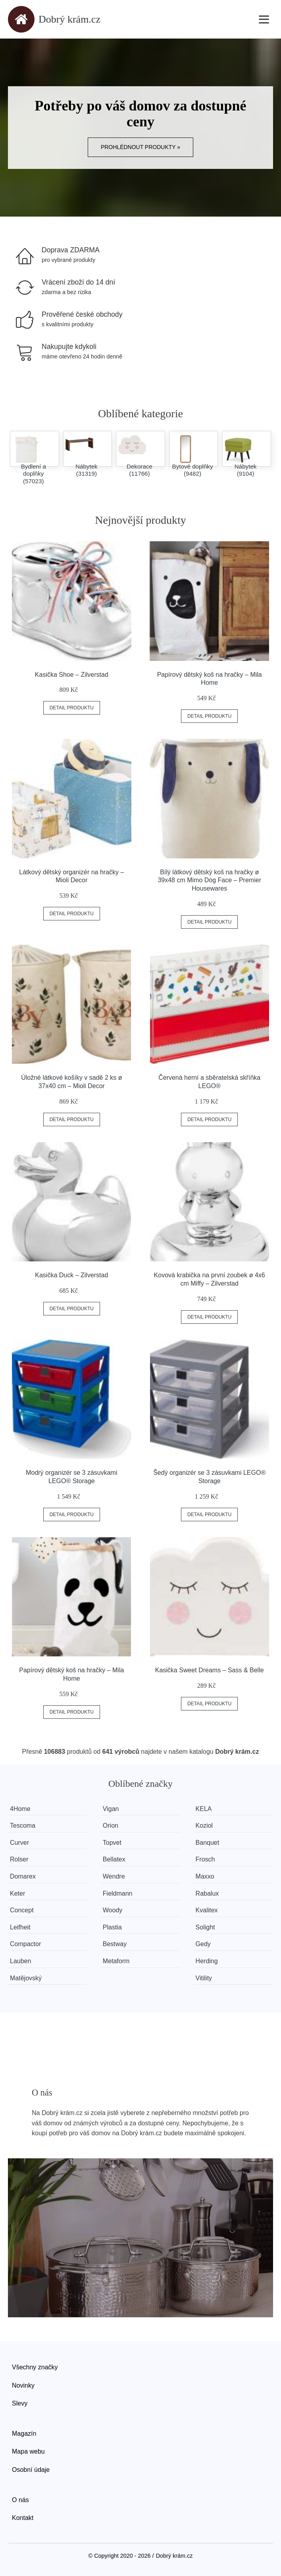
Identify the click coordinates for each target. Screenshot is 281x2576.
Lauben (20, 1961)
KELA (204, 1808)
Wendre (114, 1876)
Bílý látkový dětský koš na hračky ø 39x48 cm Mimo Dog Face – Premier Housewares (209, 880)
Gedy (203, 1944)
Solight (205, 1927)
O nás (20, 2500)
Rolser (19, 1859)
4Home (20, 1808)
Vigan (111, 1808)
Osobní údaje (31, 2469)
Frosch (205, 1859)
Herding (207, 1961)
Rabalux (207, 1893)
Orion (110, 1825)
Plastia (112, 1927)
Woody (113, 1910)
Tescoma (22, 1825)
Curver (19, 1842)
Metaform (116, 1961)
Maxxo (205, 1876)
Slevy (19, 2403)
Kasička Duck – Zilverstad (71, 1275)
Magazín (24, 2433)
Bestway (115, 1944)
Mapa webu (28, 2451)
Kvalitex (207, 1910)
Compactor (25, 1944)
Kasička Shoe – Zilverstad (71, 674)
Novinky (23, 2385)
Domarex (23, 1876)
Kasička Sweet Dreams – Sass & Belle (209, 1670)
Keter (17, 1893)
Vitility (204, 1978)
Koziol (204, 1825)
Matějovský (26, 1978)
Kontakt (22, 2517)
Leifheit (20, 1927)
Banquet (207, 1842)
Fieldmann (118, 1893)
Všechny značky (35, 2367)
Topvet (112, 1842)
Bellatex (114, 1859)
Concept (22, 1910)
